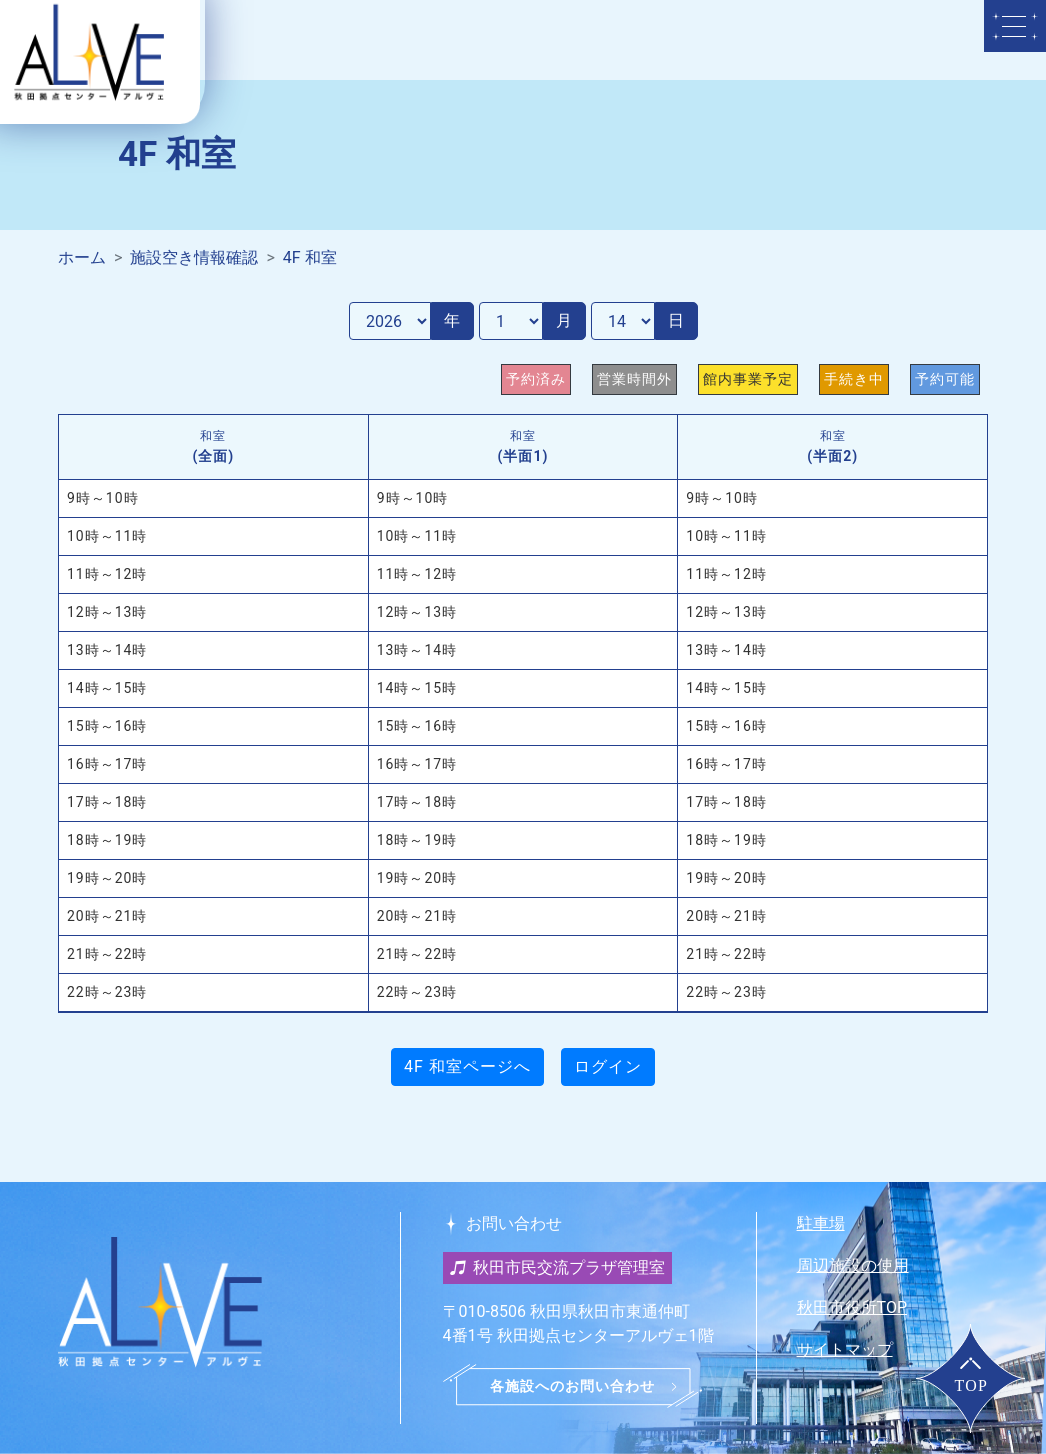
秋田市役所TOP (852, 1307)
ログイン (608, 1066)
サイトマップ (845, 1349)
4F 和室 (310, 257)
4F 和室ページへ (467, 1066)
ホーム (82, 257)
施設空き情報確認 (194, 257)
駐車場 (821, 1223)
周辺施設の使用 (853, 1265)
